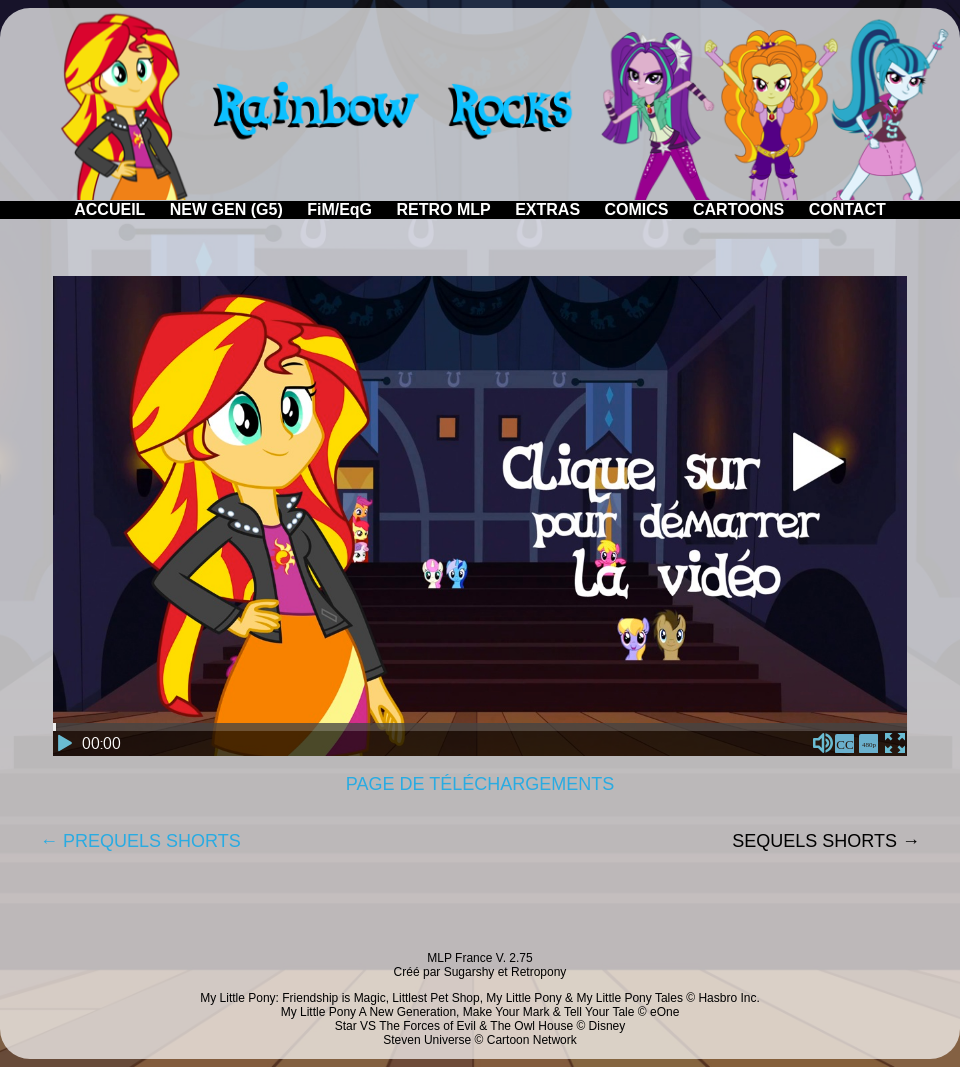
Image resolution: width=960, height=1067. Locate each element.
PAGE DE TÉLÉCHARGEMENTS (480, 784)
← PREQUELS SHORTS (140, 841)
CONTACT (847, 209)
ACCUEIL (109, 209)
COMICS (637, 209)
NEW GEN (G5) (226, 209)
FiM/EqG (339, 209)
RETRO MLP (444, 209)
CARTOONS (738, 209)
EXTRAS (547, 209)
